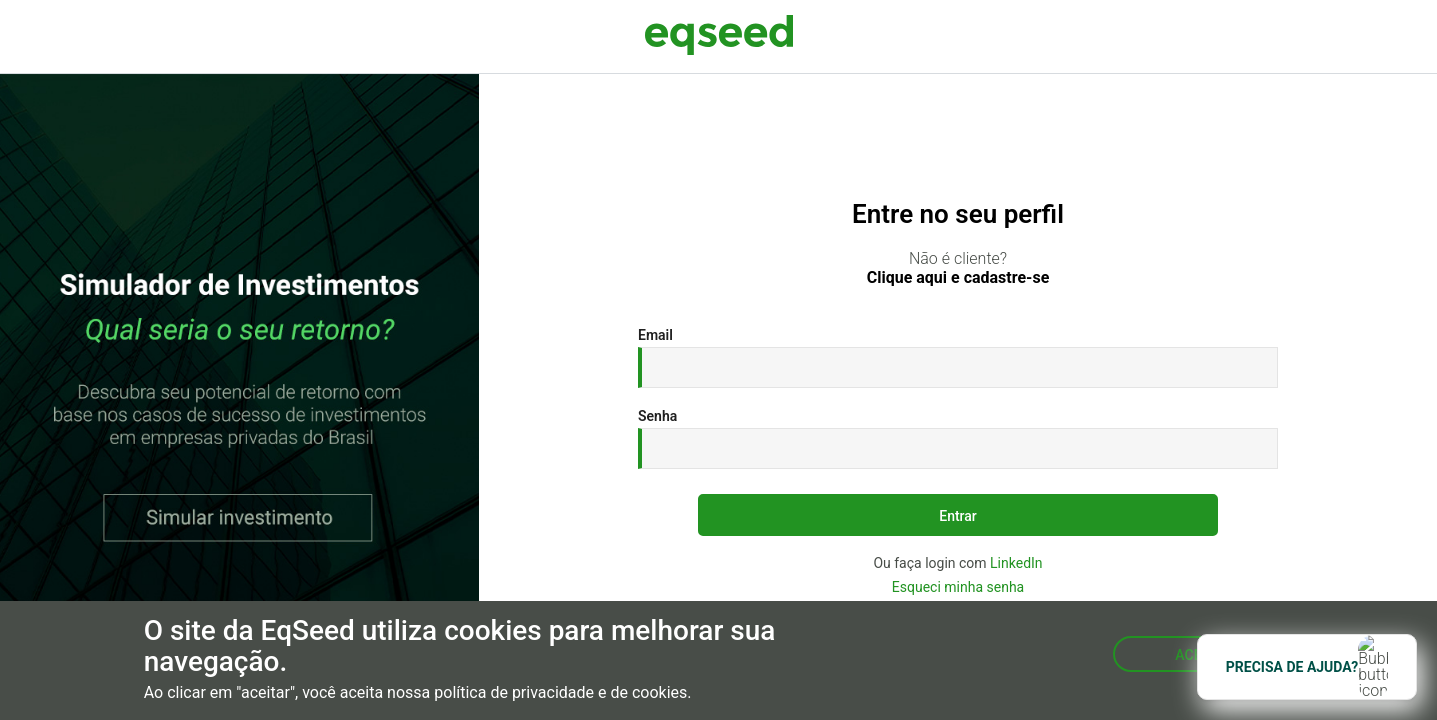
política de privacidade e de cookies (560, 693)
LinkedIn (1016, 563)
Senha (657, 416)
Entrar (958, 516)
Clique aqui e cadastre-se (958, 278)
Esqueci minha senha (958, 587)
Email (655, 335)
